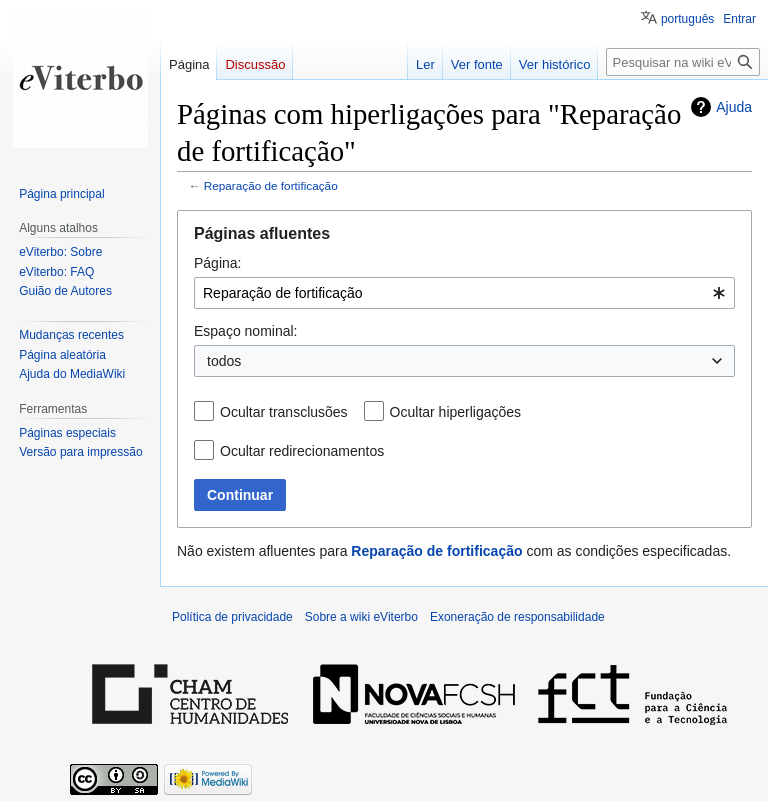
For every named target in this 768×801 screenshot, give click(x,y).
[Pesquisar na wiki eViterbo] (683, 62)
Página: (217, 263)
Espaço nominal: (246, 331)
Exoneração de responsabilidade (517, 617)
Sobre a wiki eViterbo (361, 617)
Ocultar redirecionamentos (302, 451)
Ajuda (734, 107)
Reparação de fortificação (271, 185)
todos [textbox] (224, 361)
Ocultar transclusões (284, 412)
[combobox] (464, 293)
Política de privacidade (232, 617)
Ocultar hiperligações (456, 412)
